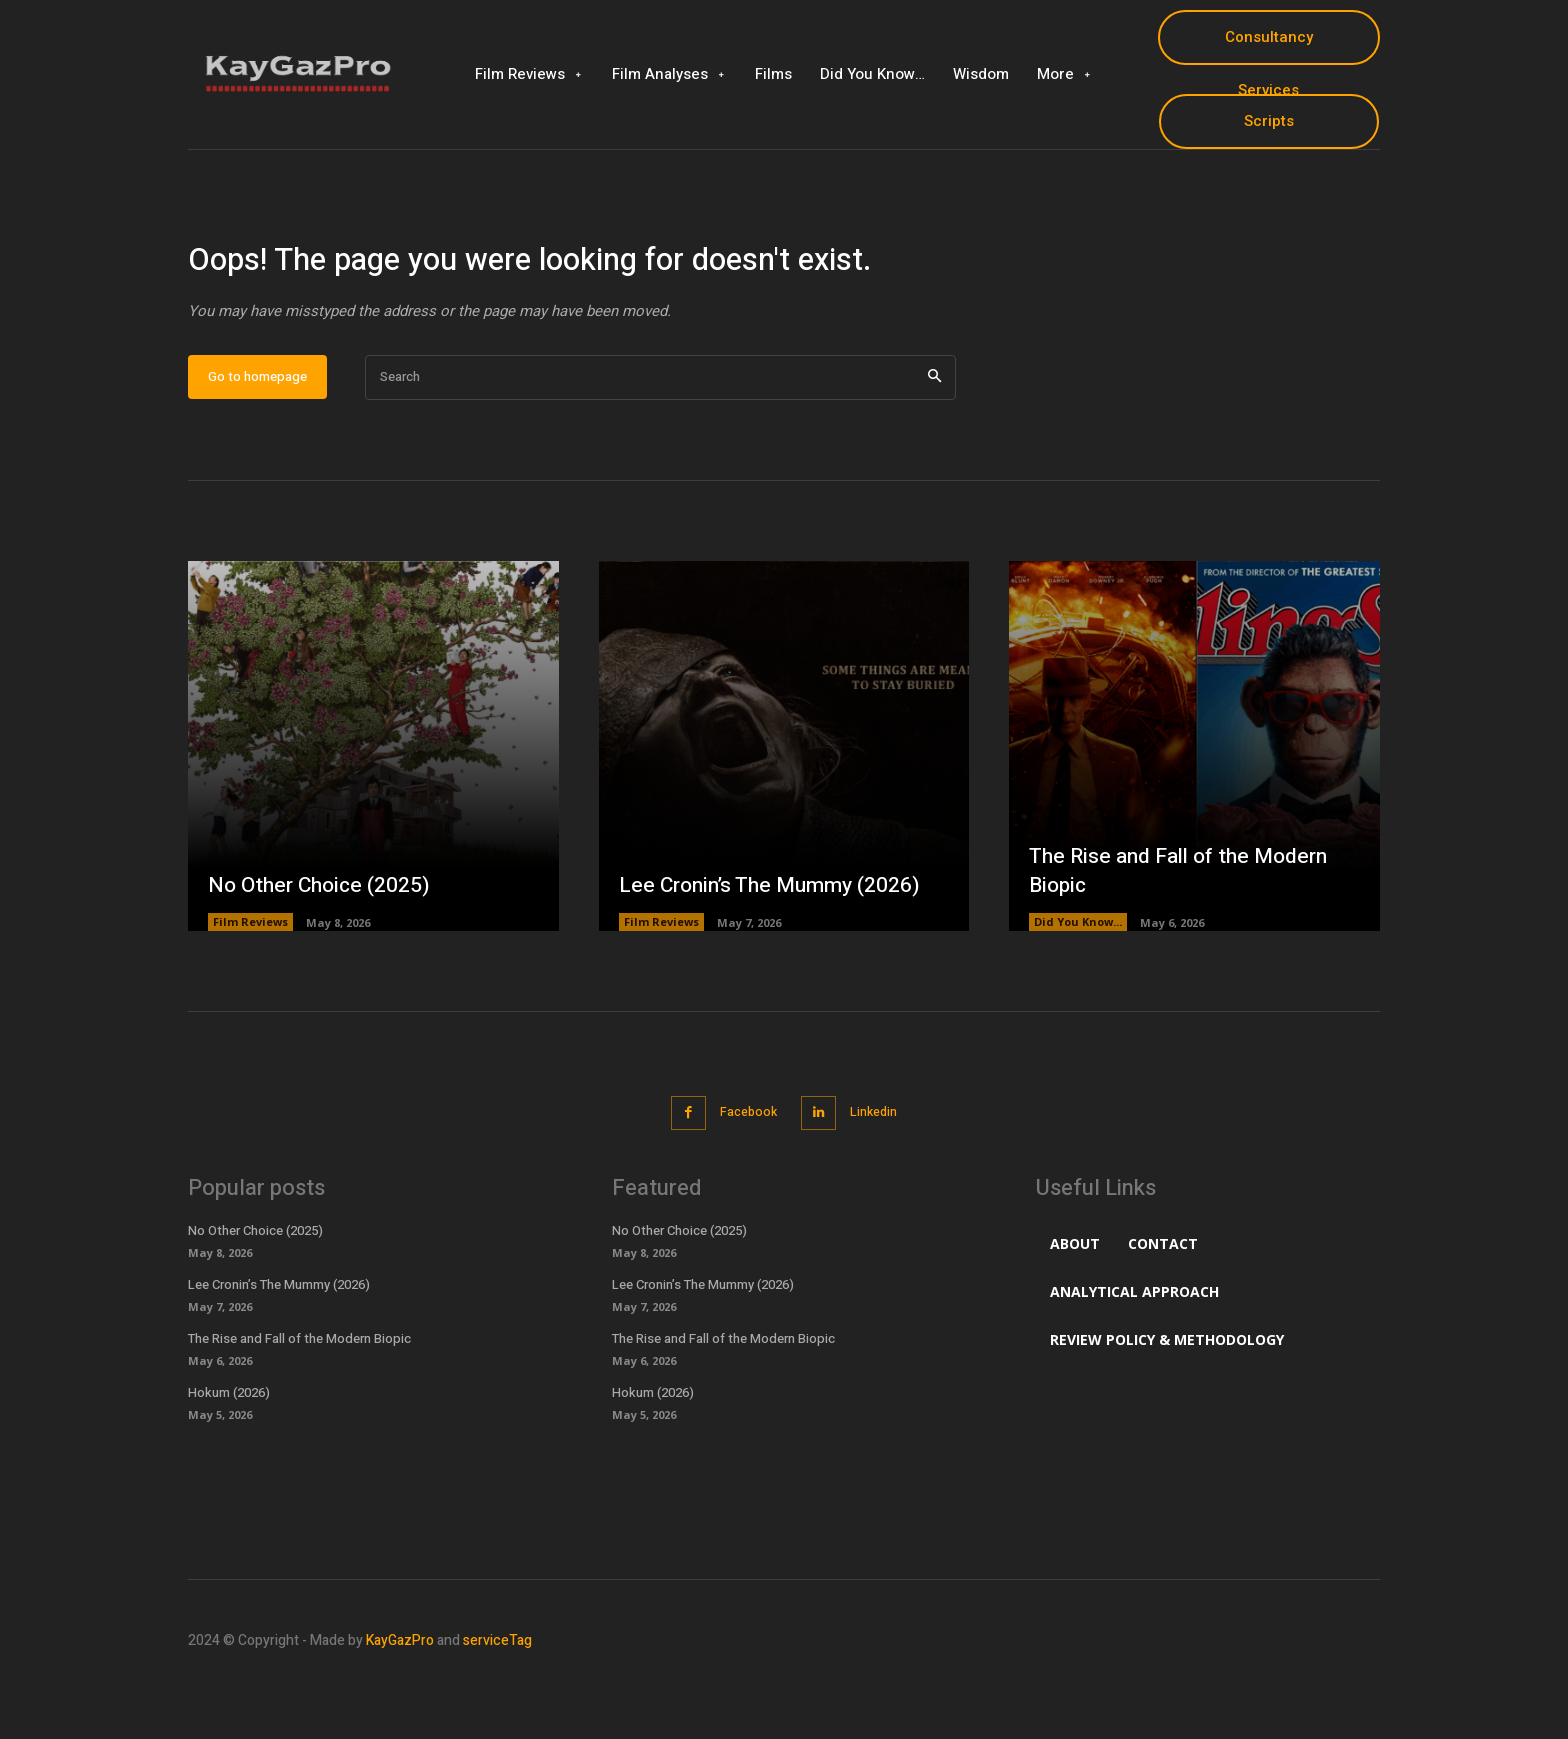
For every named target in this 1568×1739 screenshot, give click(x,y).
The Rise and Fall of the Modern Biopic (1186, 933)
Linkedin (879, 1174)
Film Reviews (250, 985)
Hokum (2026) (229, 1453)
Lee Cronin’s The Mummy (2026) (776, 947)
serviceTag (497, 1702)
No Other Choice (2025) (323, 947)
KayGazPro (400, 1702)
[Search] (934, 440)
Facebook (744, 1174)
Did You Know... (1078, 985)
